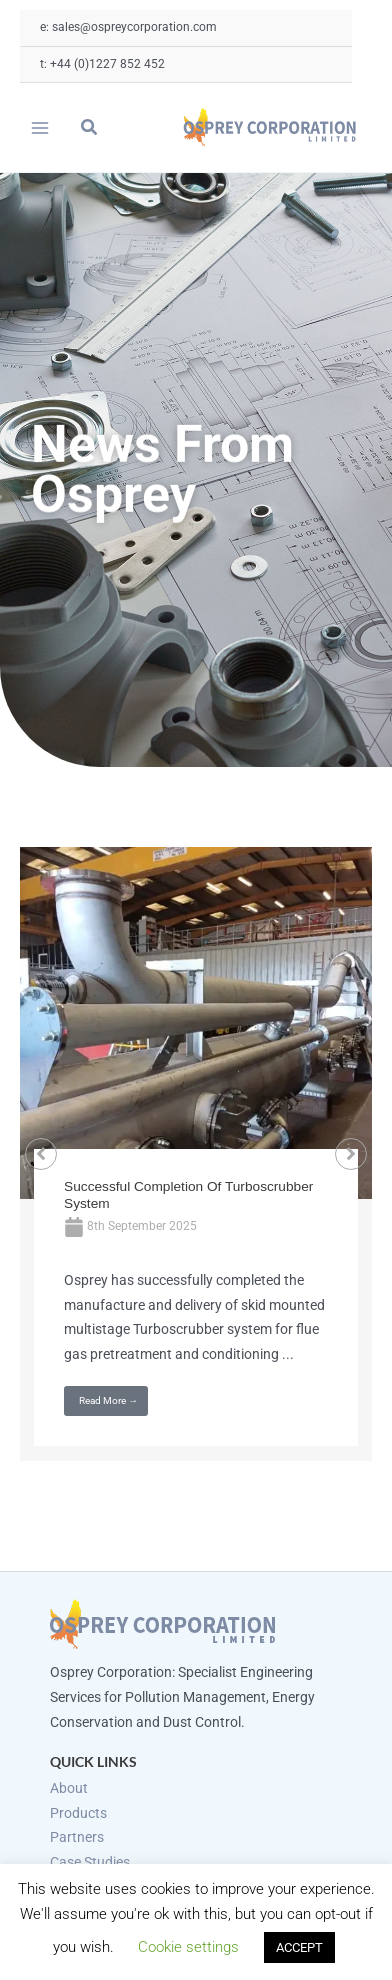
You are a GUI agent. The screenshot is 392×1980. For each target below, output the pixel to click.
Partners (77, 1837)
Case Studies (90, 1862)
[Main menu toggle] (40, 127)
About (69, 1788)
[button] (90, 129)
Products (78, 1813)
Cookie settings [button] (188, 1947)
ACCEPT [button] (299, 1947)
